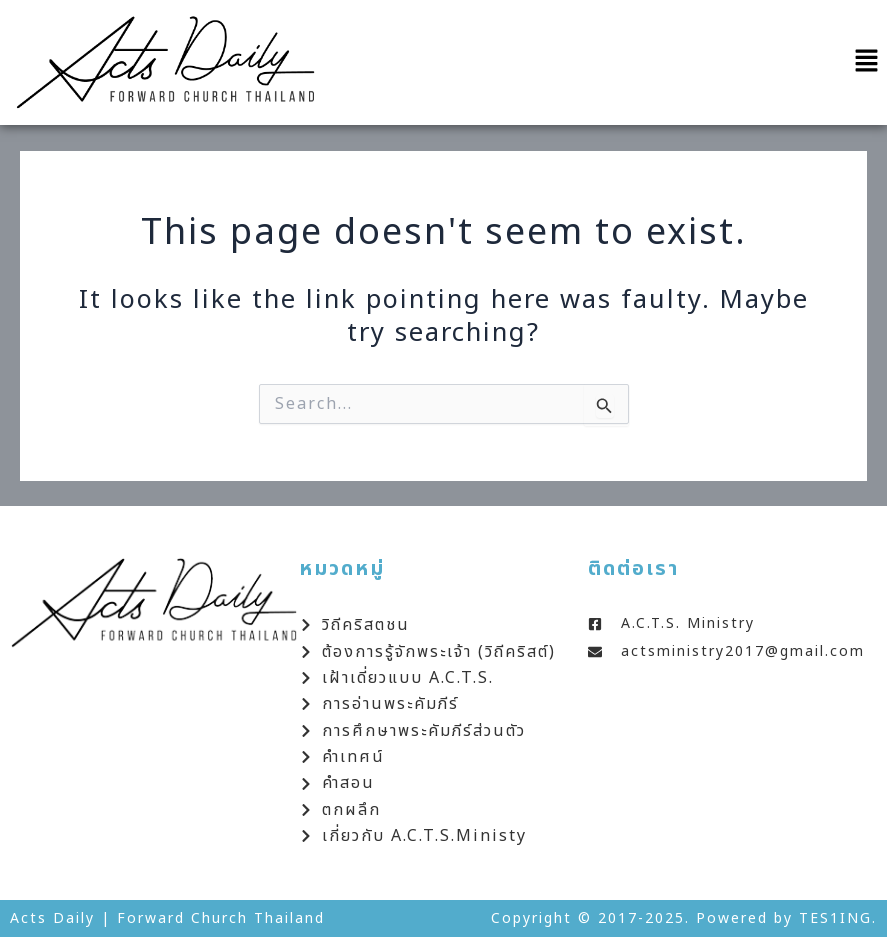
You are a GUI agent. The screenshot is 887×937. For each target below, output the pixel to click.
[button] (867, 62)
